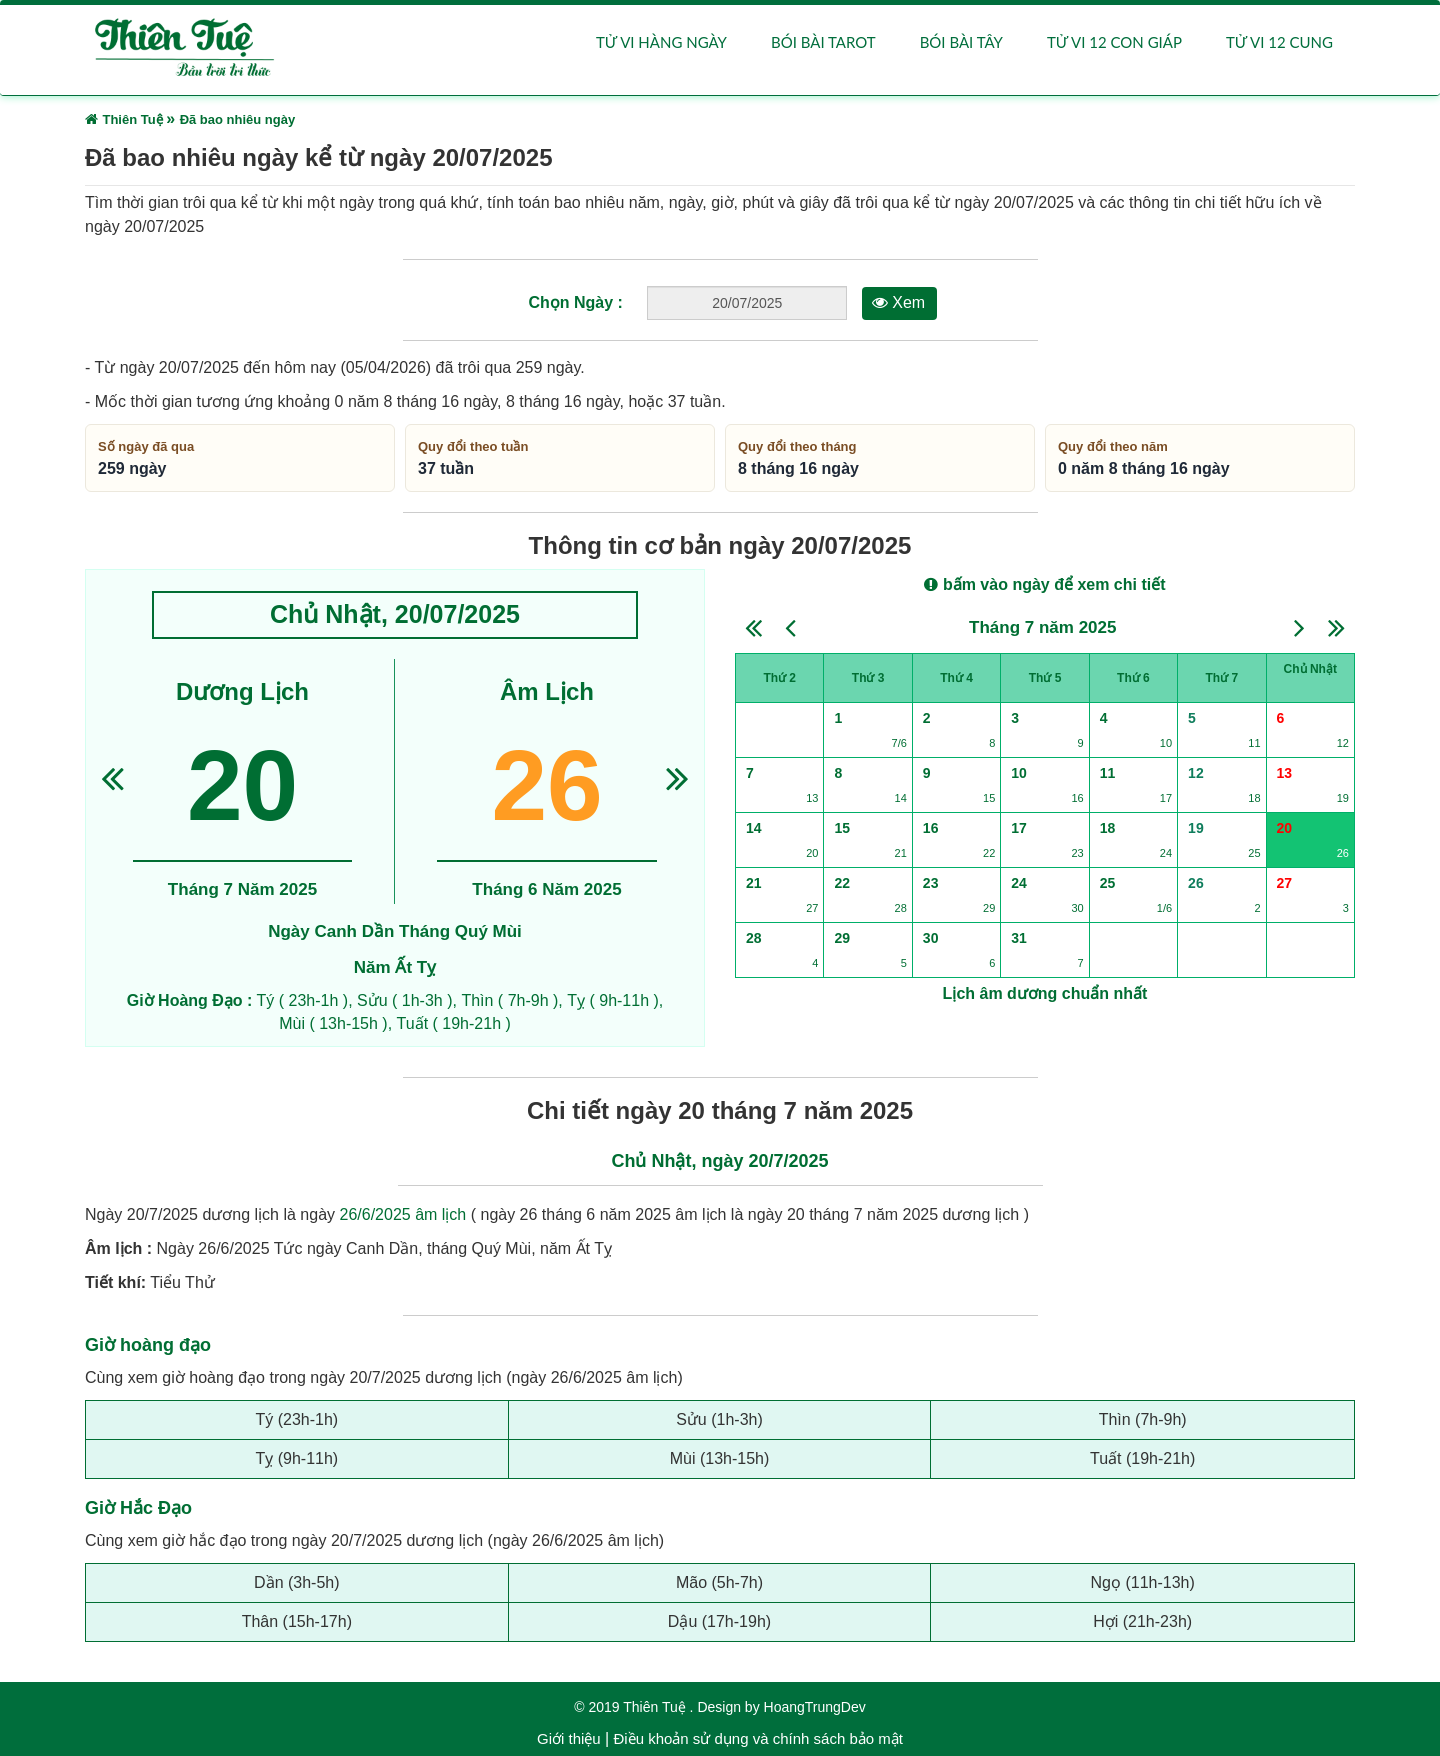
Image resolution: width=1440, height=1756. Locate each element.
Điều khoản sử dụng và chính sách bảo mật (757, 1738)
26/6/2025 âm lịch (403, 1215)
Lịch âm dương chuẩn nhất (1045, 993)
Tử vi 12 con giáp (1114, 42)
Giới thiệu (569, 1738)
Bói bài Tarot (823, 42)
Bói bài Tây (961, 42)
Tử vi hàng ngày (661, 42)
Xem (898, 303)
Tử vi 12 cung (1279, 42)
